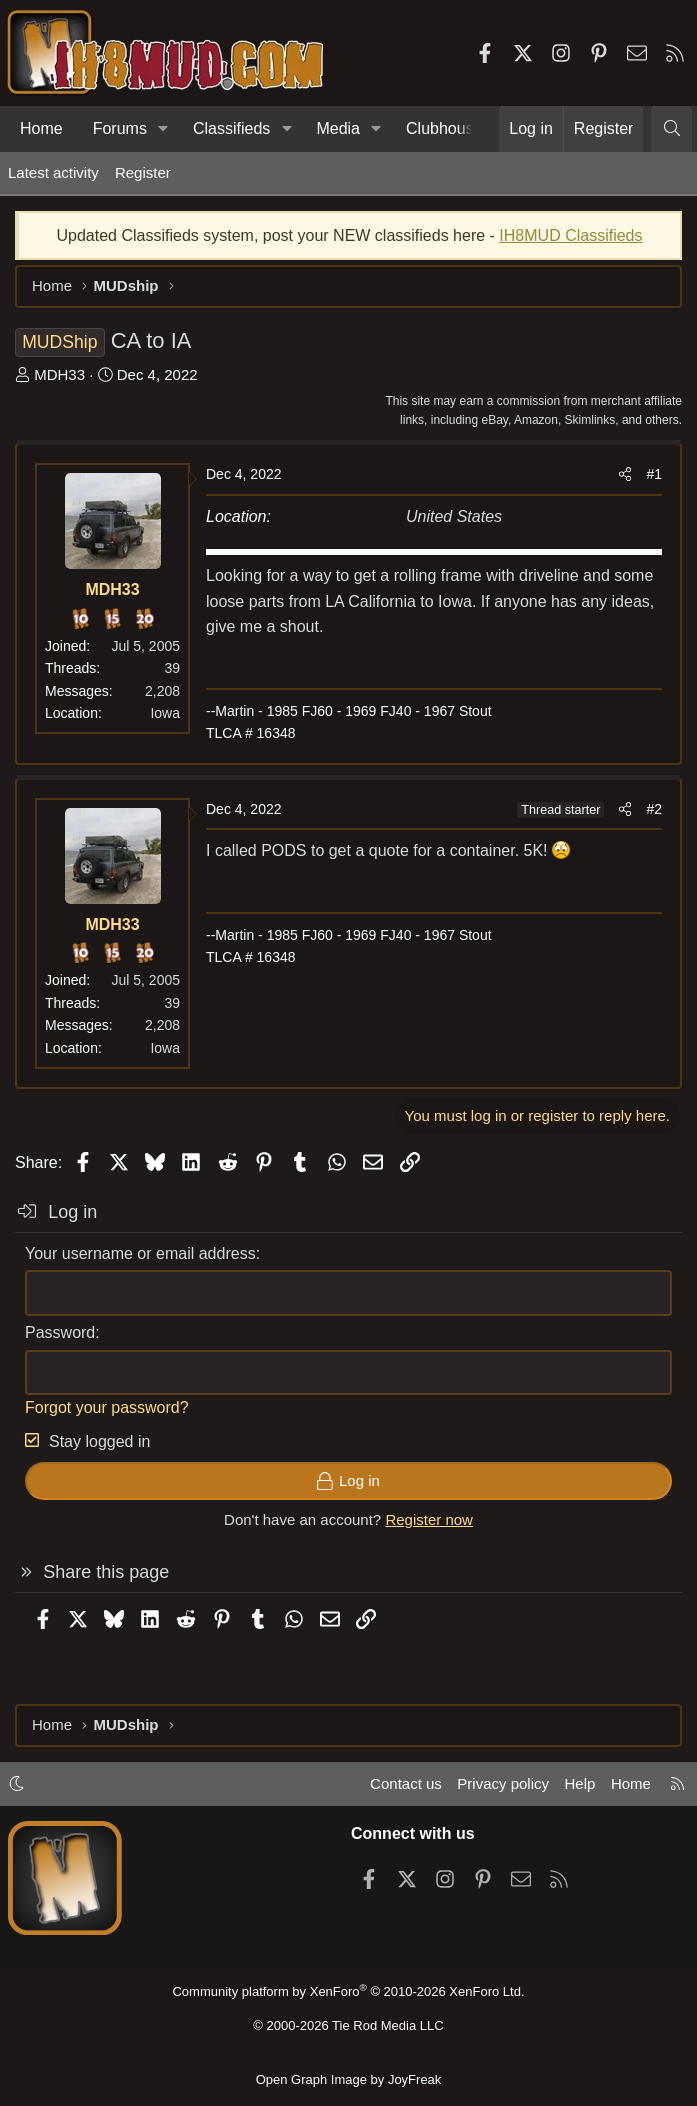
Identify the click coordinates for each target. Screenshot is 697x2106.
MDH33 (59, 374)
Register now (429, 1519)
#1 (654, 474)
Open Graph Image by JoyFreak (349, 2079)
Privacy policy (503, 1783)
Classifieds (231, 128)
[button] (163, 129)
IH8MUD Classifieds (570, 235)
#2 (654, 809)
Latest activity (53, 172)
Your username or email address (140, 1253)
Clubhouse (444, 128)
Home (41, 128)
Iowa (165, 713)
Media (338, 128)
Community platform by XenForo (348, 1991)
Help (580, 1783)
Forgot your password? (107, 1407)
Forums (120, 128)
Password (60, 1332)
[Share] (625, 474)
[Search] (671, 129)
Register (143, 172)
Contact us (406, 1783)
